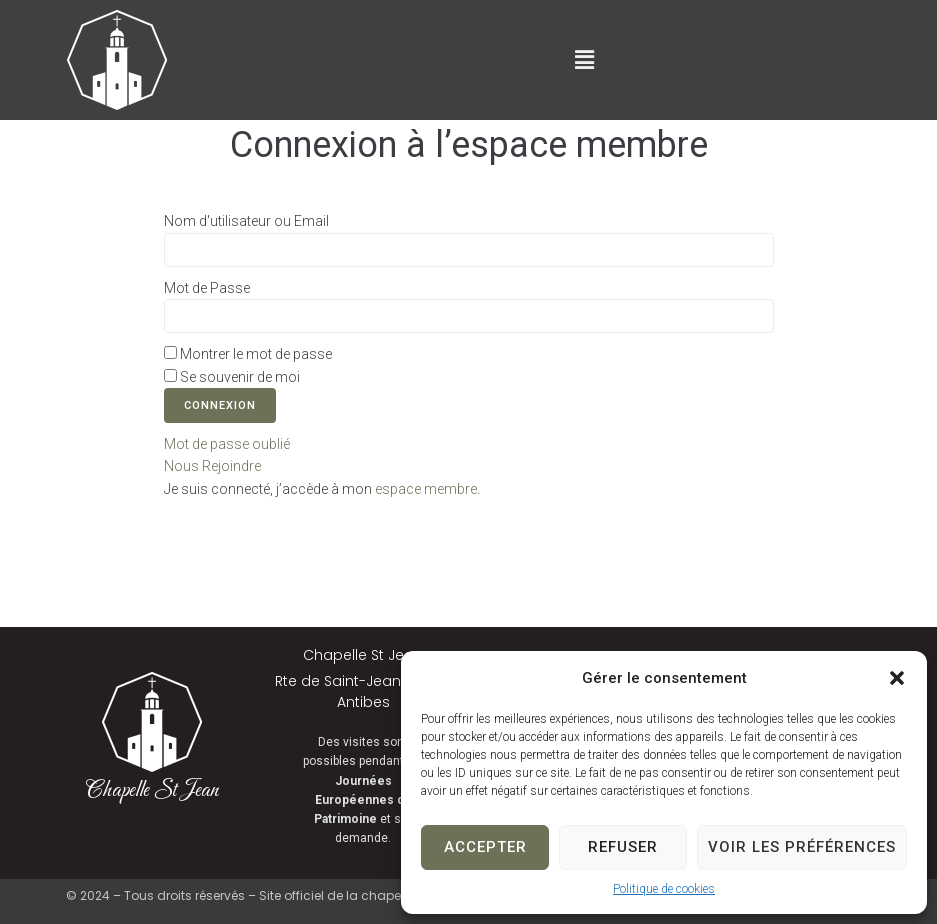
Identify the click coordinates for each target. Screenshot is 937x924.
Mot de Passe (207, 288)
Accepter (485, 847)
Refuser (623, 847)
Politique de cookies (664, 889)
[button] (897, 678)
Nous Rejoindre (212, 466)
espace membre (426, 489)
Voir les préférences (802, 847)
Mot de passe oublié (227, 444)
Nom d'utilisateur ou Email (246, 221)
